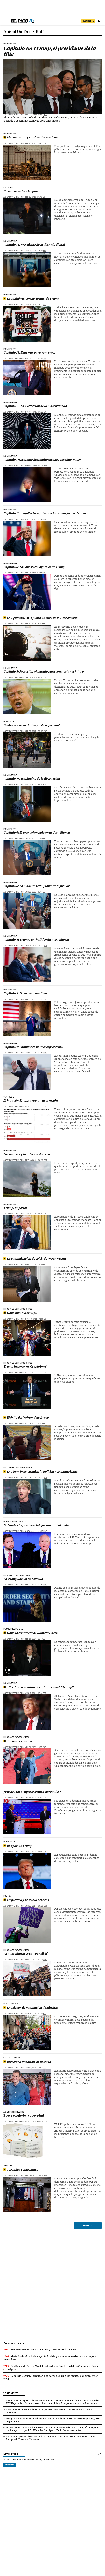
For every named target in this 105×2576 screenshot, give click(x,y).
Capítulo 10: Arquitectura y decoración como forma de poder (45, 513)
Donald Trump (10, 43)
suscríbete (88, 21)
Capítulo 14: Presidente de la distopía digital (34, 245)
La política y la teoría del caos (26, 1900)
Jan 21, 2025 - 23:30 (35, 1214)
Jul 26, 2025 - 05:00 (35, 838)
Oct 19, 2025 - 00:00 (36, 519)
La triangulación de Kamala (23, 1579)
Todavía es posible (18, 1741)
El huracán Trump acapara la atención (30, 1100)
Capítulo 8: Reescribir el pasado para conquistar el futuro (43, 671)
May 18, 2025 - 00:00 (36, 999)
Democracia (9, 722)
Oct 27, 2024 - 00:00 (36, 1372)
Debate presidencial (13, 1629)
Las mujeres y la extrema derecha (26, 1154)
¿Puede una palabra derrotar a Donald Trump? (38, 1687)
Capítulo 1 (8, 1097)
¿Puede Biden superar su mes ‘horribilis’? (32, 1792)
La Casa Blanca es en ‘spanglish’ (25, 1954)
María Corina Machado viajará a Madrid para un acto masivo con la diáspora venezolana (49, 2358)
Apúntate (9, 2465)
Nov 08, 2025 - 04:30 (36, 466)
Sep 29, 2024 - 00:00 (36, 1585)
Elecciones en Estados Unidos (17, 1363)
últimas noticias (13, 2343)
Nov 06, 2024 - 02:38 (36, 1319)
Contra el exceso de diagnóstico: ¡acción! (31, 725)
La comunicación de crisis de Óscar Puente (34, 1259)
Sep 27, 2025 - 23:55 (35, 573)
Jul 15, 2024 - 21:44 (35, 1798)
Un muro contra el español (21, 191)
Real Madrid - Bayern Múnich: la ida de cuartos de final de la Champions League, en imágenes (51, 2368)
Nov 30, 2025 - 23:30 (36, 412)
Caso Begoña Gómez (13, 2058)
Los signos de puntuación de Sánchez (30, 2008)
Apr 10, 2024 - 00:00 (36, 2121)
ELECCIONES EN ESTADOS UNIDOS (17, 1309)
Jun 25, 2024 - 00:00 (36, 1906)
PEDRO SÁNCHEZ (10, 2004)
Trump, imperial (15, 1208)
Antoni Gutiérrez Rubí (14, 2112)
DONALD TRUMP (10, 349)
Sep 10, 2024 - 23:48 (35, 1639)
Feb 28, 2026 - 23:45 (35, 143)
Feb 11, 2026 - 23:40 (35, 197)
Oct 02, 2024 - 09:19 (36, 1531)
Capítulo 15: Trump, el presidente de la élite (49, 51)
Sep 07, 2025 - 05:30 (35, 677)
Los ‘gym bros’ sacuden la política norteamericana (40, 1472)
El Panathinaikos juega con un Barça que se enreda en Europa (45, 2349)
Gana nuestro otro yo (20, 1313)
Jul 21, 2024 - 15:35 (35, 1747)
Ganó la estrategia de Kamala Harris (30, 1633)
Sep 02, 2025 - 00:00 (36, 731)
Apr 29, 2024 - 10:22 (35, 2014)
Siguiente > (88, 2225)
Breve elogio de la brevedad (23, 2115)
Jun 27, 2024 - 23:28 (35, 1852)
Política (7, 1896)
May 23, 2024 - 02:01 (36, 1960)
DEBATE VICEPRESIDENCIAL (15, 1522)
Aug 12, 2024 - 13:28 (35, 1693)
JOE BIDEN (8, 2166)
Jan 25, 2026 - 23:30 (35, 251)
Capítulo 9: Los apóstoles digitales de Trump (34, 567)
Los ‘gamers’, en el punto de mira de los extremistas (40, 618)
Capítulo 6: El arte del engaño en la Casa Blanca (36, 832)
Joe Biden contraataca (20, 2170)
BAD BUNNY (8, 188)
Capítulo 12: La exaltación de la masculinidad (35, 406)
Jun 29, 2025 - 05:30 (35, 892)
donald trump (10, 403)
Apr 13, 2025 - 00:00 (36, 1106)
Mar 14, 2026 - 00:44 (36, 115)
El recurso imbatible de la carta (27, 2062)
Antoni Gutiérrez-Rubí (23, 31)
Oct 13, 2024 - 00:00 (36, 1478)
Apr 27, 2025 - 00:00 (36, 1053)
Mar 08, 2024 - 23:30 (36, 2176)
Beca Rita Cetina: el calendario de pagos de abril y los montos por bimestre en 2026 (50, 2377)
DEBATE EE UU (9, 1842)
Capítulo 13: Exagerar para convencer (29, 352)
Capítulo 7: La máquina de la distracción (31, 779)
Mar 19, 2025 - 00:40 (36, 1160)
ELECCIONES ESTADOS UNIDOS (16, 1737)
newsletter (10, 2454)
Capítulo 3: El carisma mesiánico (26, 993)
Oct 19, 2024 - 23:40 (35, 1423)
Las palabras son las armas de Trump (31, 299)
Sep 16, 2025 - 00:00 (35, 624)
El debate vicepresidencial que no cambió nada (36, 1525)
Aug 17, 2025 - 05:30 (35, 785)
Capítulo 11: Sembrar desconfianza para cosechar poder (42, 460)
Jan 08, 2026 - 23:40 (35, 305)
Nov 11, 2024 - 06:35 (35, 1265)
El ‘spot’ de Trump (17, 1846)
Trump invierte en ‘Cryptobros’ (25, 1366)
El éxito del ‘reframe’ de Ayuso (26, 1417)
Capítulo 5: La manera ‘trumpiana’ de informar (36, 886)
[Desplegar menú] (6, 21)
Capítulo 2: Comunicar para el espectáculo (33, 1047)
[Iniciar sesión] (99, 21)
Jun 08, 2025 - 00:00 (36, 946)
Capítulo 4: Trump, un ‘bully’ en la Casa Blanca (36, 940)
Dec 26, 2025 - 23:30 (35, 358)
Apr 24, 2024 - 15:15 (35, 2068)
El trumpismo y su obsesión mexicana (31, 137)
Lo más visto (10, 2393)
